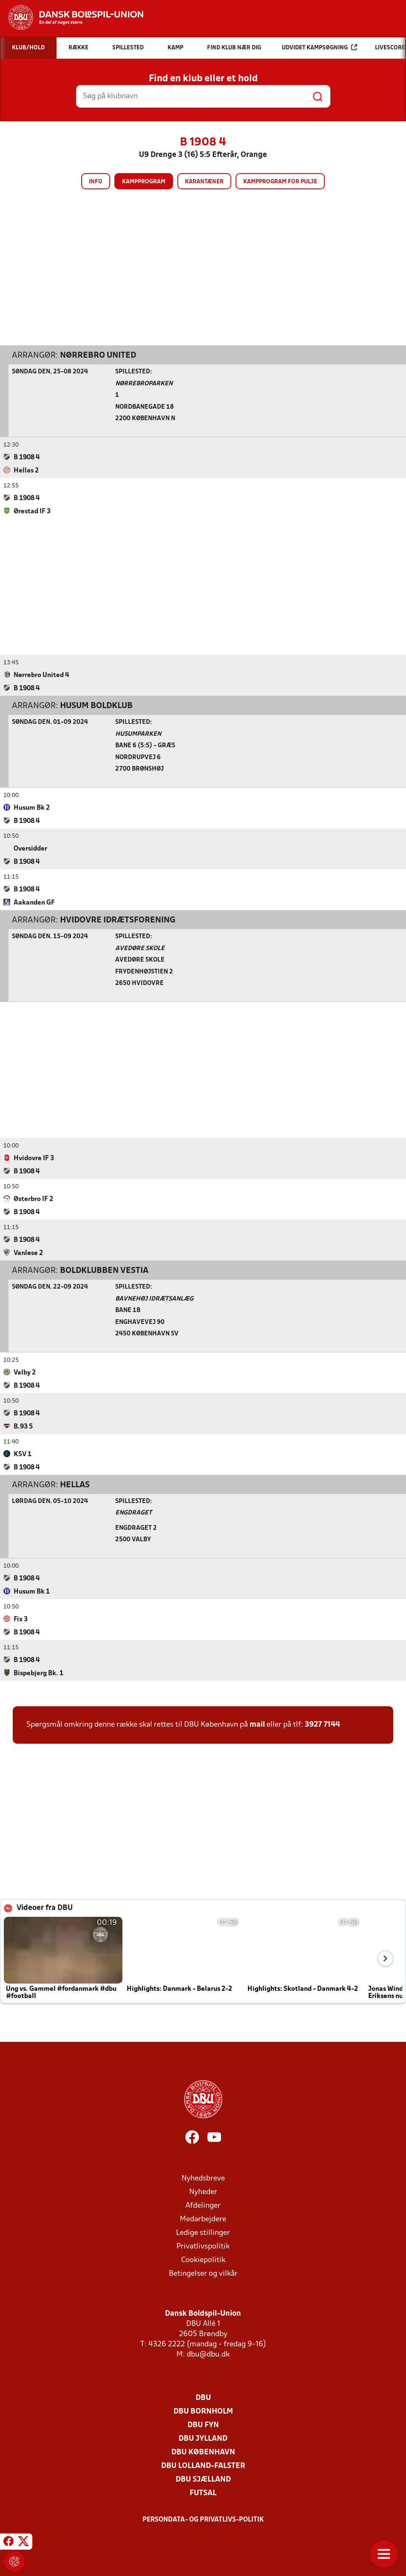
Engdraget (133, 1512)
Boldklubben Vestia (104, 1270)
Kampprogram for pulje (280, 182)
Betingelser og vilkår (203, 2273)
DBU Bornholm (203, 2411)
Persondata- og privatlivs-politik (203, 2519)
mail (257, 1724)
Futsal (203, 2492)
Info (95, 182)
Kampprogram (143, 182)
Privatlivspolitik (203, 2246)
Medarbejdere (203, 2219)
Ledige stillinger (203, 2232)
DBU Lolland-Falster (203, 2465)
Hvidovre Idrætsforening (118, 920)
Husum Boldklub (96, 705)
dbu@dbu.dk (208, 2354)
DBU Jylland (203, 2438)
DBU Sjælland (203, 2479)
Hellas (75, 1485)
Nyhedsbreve (203, 2178)
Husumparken (138, 734)
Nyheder (203, 2191)
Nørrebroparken (144, 383)
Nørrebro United (98, 355)
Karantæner (204, 182)
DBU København (203, 2452)
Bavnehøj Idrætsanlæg (154, 1298)
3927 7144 (322, 1724)
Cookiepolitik (203, 2259)
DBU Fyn (203, 2424)
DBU (203, 2397)
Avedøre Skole (140, 948)
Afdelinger (203, 2205)
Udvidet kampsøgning (319, 47)
